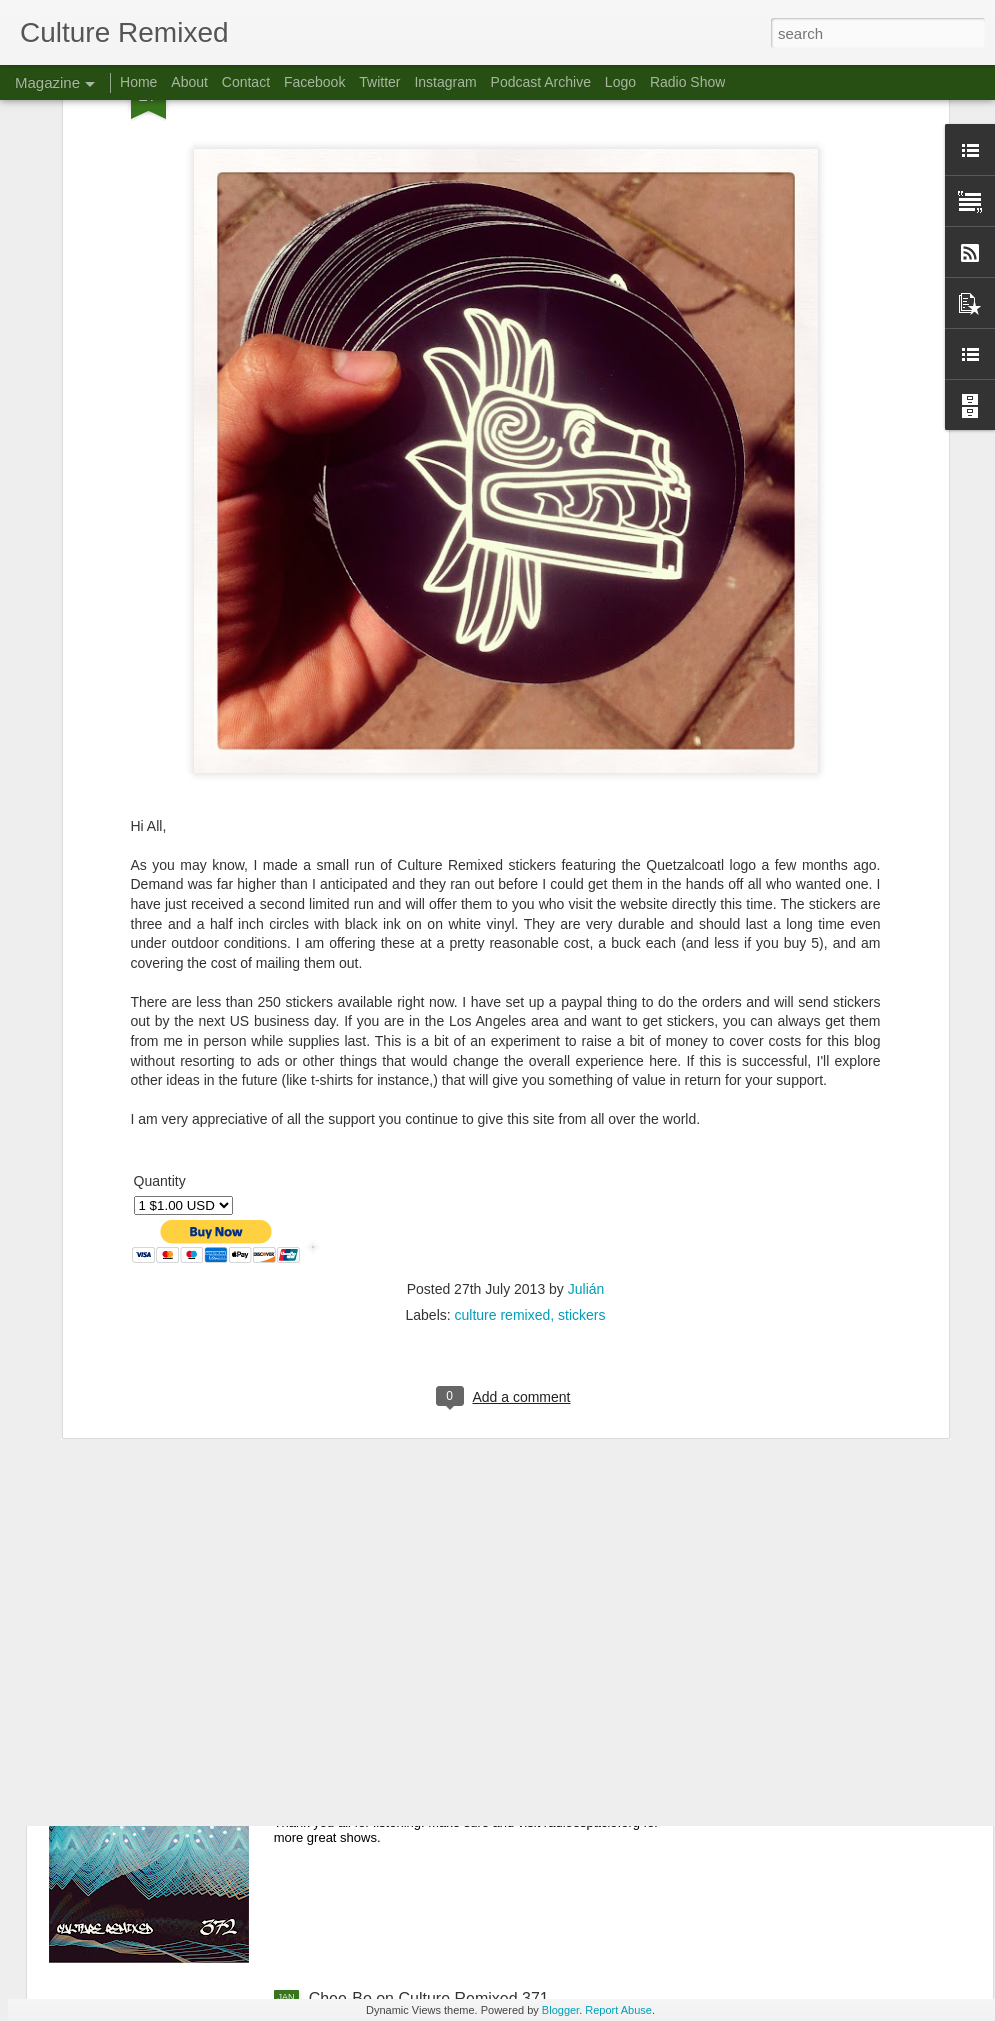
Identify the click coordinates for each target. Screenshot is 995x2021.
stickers (581, 1106)
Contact (246, 82)
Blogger (560, 2010)
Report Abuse (618, 2010)
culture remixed (503, 1106)
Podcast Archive (541, 82)
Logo (620, 82)
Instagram (445, 82)
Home (138, 82)
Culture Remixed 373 (384, 1544)
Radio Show (688, 82)
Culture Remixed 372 (384, 1771)
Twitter (379, 82)
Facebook (314, 82)
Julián (586, 1080)
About (189, 82)
